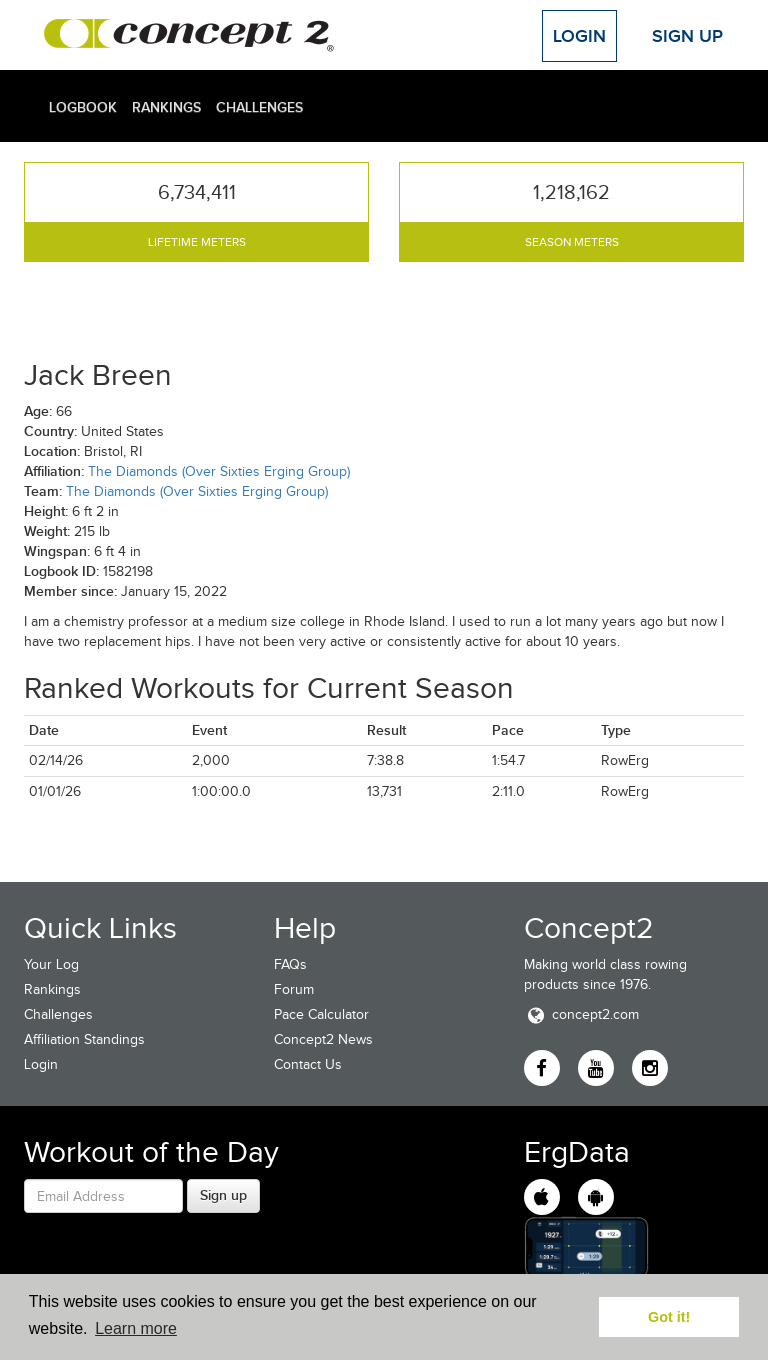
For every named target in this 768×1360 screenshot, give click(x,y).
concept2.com (581, 1014)
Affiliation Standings (84, 1039)
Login (579, 36)
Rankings (166, 107)
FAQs (290, 964)
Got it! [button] (669, 1317)
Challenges (259, 107)
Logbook (83, 107)
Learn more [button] (136, 1328)
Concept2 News (323, 1039)
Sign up (223, 1195)
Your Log (51, 964)
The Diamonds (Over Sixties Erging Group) (219, 471)
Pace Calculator (321, 1014)
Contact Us (308, 1064)
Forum (294, 989)
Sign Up (687, 36)
